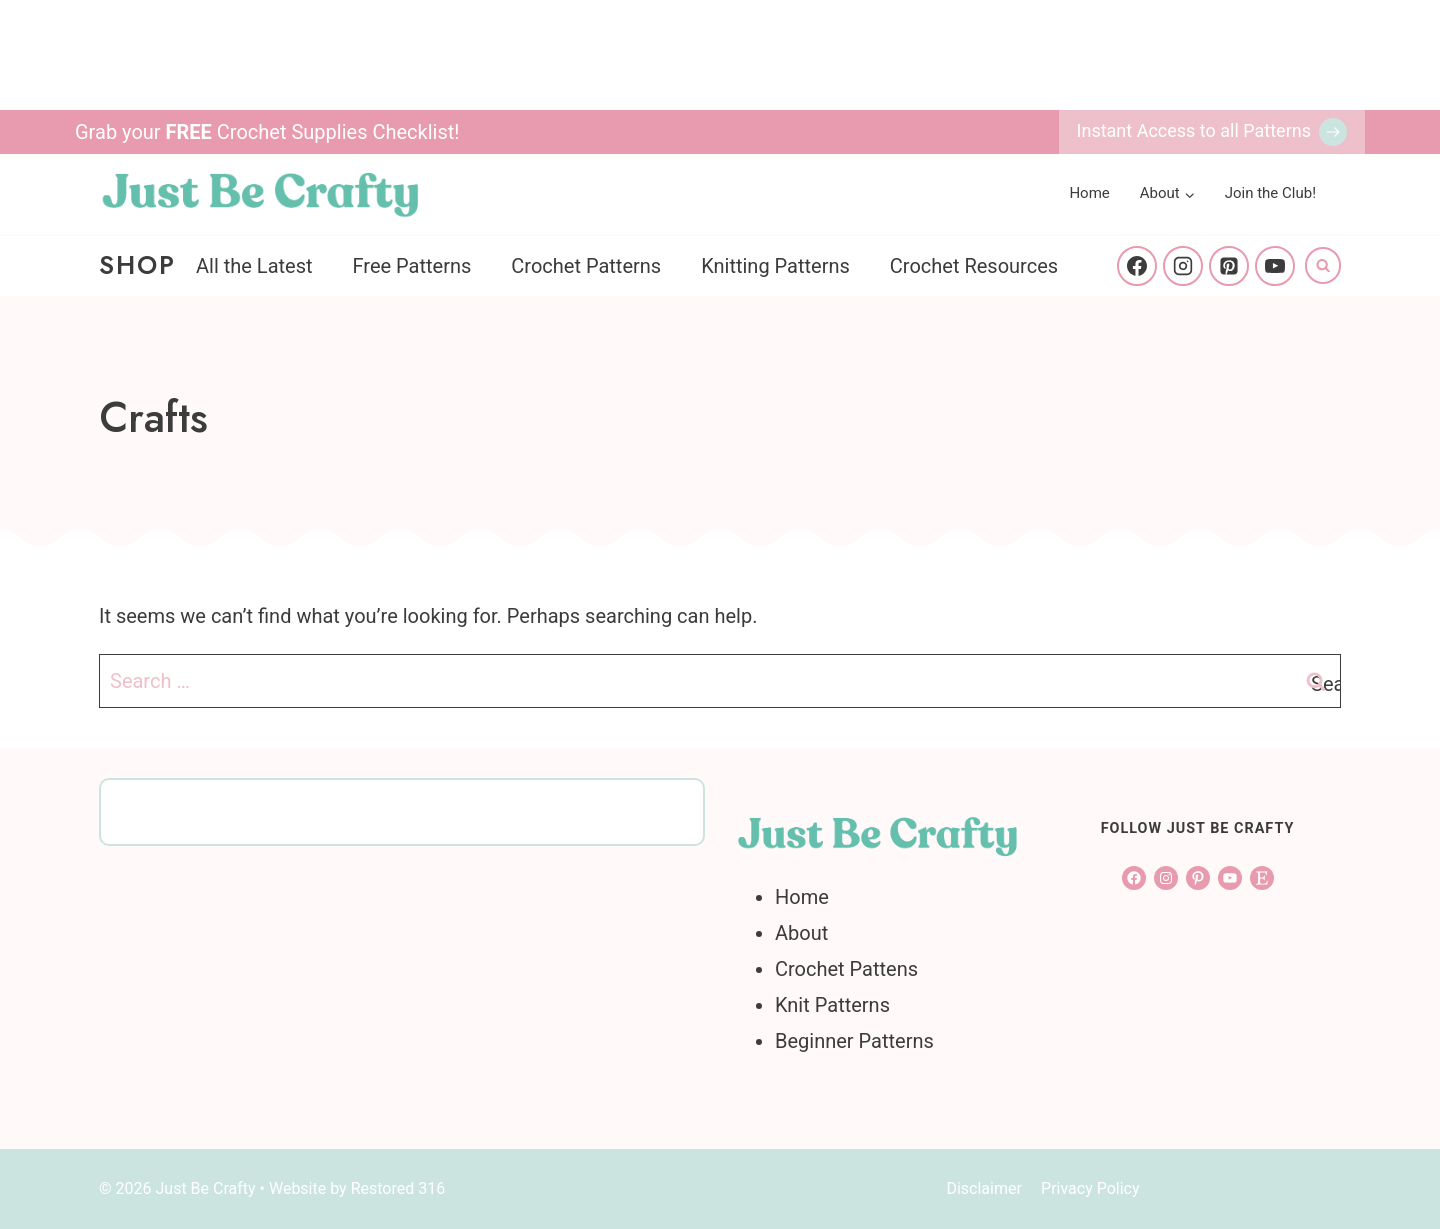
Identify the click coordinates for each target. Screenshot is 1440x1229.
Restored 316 (398, 1188)
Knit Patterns (832, 1005)
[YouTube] (1275, 266)
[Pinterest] (1229, 266)
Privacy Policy (1090, 1188)
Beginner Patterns (854, 1041)
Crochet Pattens (846, 969)
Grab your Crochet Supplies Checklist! (267, 132)
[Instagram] (1183, 266)
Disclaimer (983, 1188)
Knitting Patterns (775, 266)
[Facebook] (1137, 266)
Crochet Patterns (586, 266)
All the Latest (254, 266)
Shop (137, 265)
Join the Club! (1270, 193)
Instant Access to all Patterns (1194, 130)
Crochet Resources (974, 266)
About (801, 933)
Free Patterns (412, 266)
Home (1089, 193)
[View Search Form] (1323, 265)
